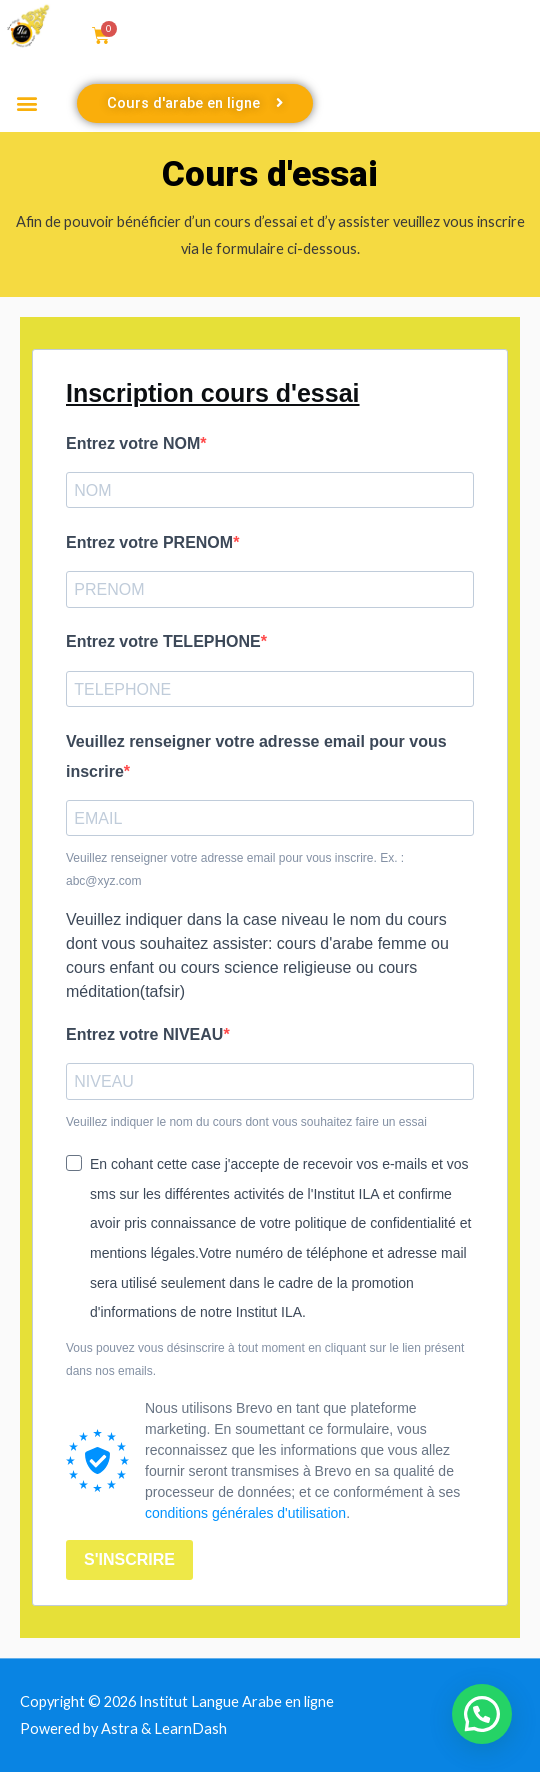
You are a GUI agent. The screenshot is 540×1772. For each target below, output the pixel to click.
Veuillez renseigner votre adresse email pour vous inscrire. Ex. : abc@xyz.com (235, 869)
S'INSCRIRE (129, 1559)
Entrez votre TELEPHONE (163, 641)
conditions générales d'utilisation (245, 1513)
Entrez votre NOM (133, 443)
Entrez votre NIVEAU (144, 1034)
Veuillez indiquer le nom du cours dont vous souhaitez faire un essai (246, 1122)
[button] (26, 103)
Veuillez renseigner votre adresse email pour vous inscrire (256, 756)
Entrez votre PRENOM (149, 542)
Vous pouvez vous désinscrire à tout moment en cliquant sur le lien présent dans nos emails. (265, 1359)
